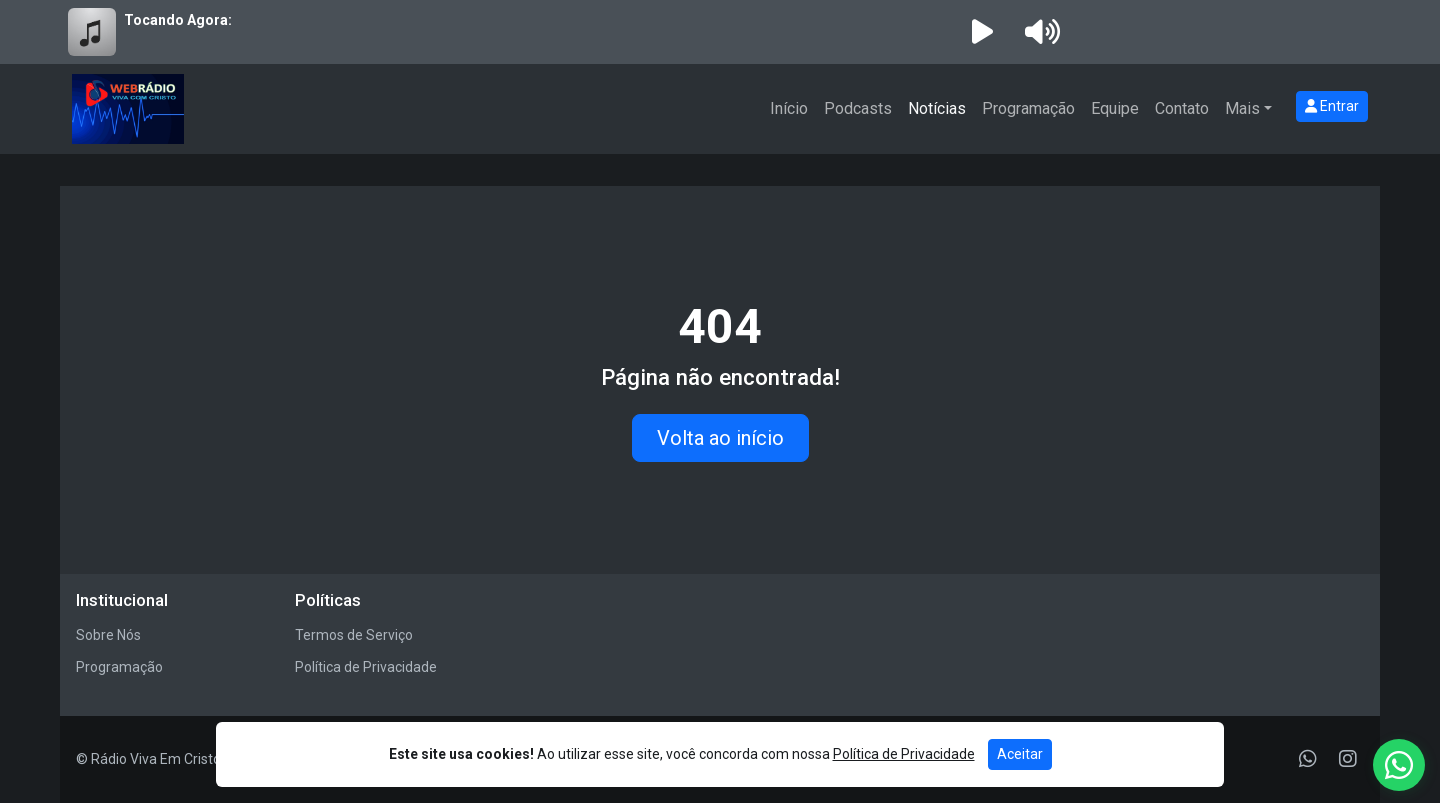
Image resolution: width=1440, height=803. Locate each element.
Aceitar (1020, 754)
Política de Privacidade (366, 667)
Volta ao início (720, 438)
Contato (1182, 108)
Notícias (937, 108)
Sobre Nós (108, 635)
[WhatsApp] (1308, 759)
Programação (1028, 108)
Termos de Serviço (354, 635)
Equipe (1115, 108)
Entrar (1332, 106)
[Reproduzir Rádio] (982, 32)
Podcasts (858, 108)
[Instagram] (1348, 759)
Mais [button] (1242, 108)
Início (789, 108)
